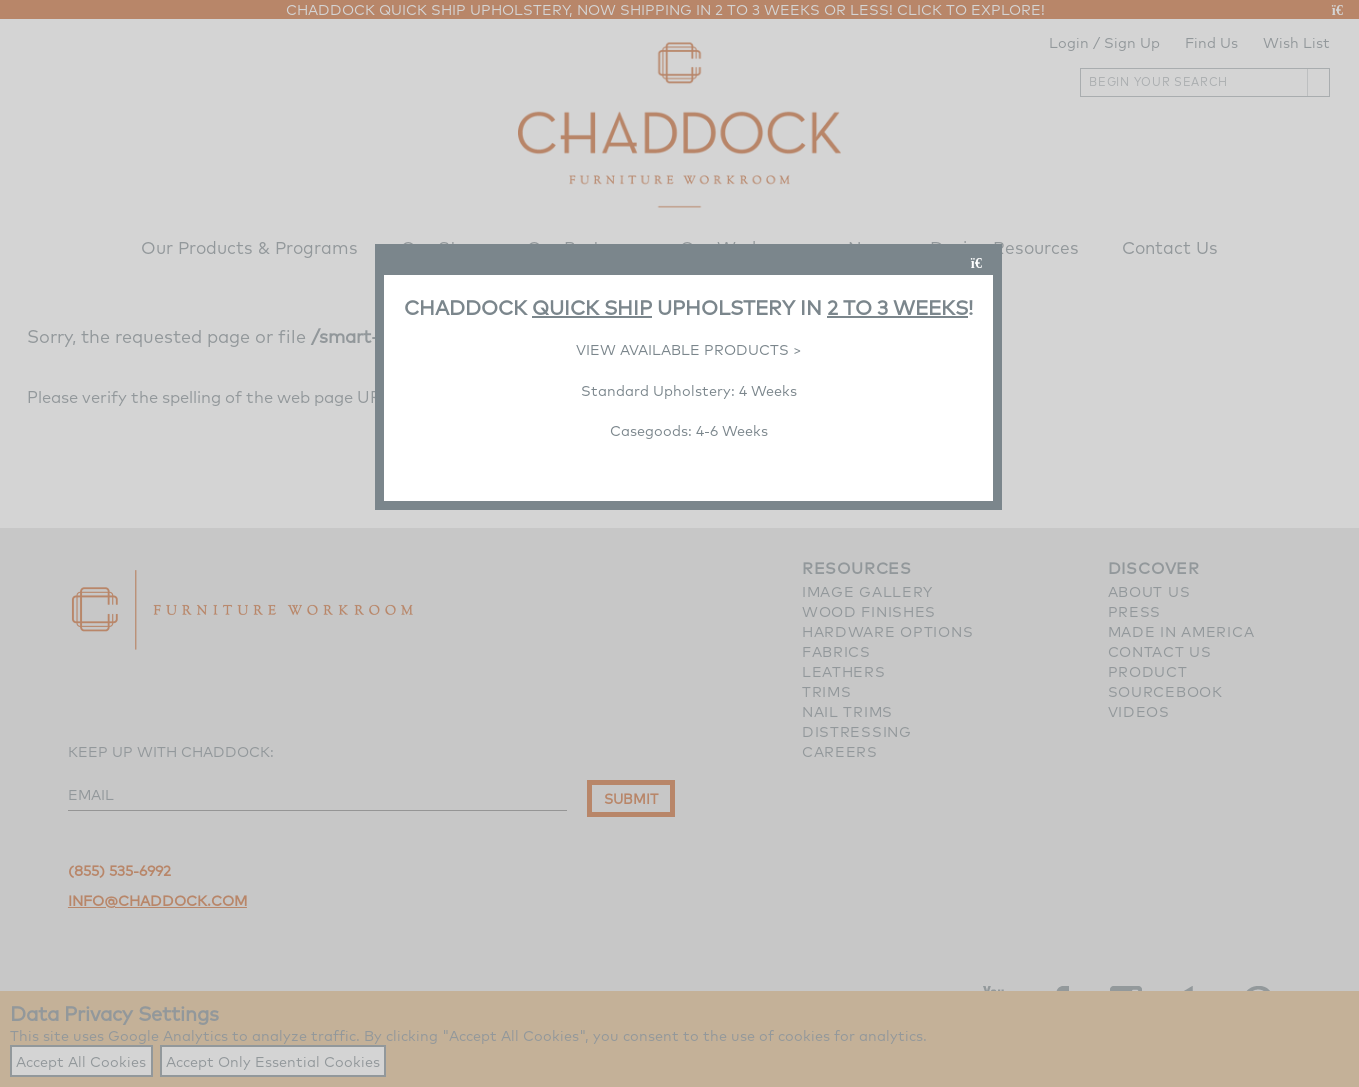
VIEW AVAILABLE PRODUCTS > (689, 349)
